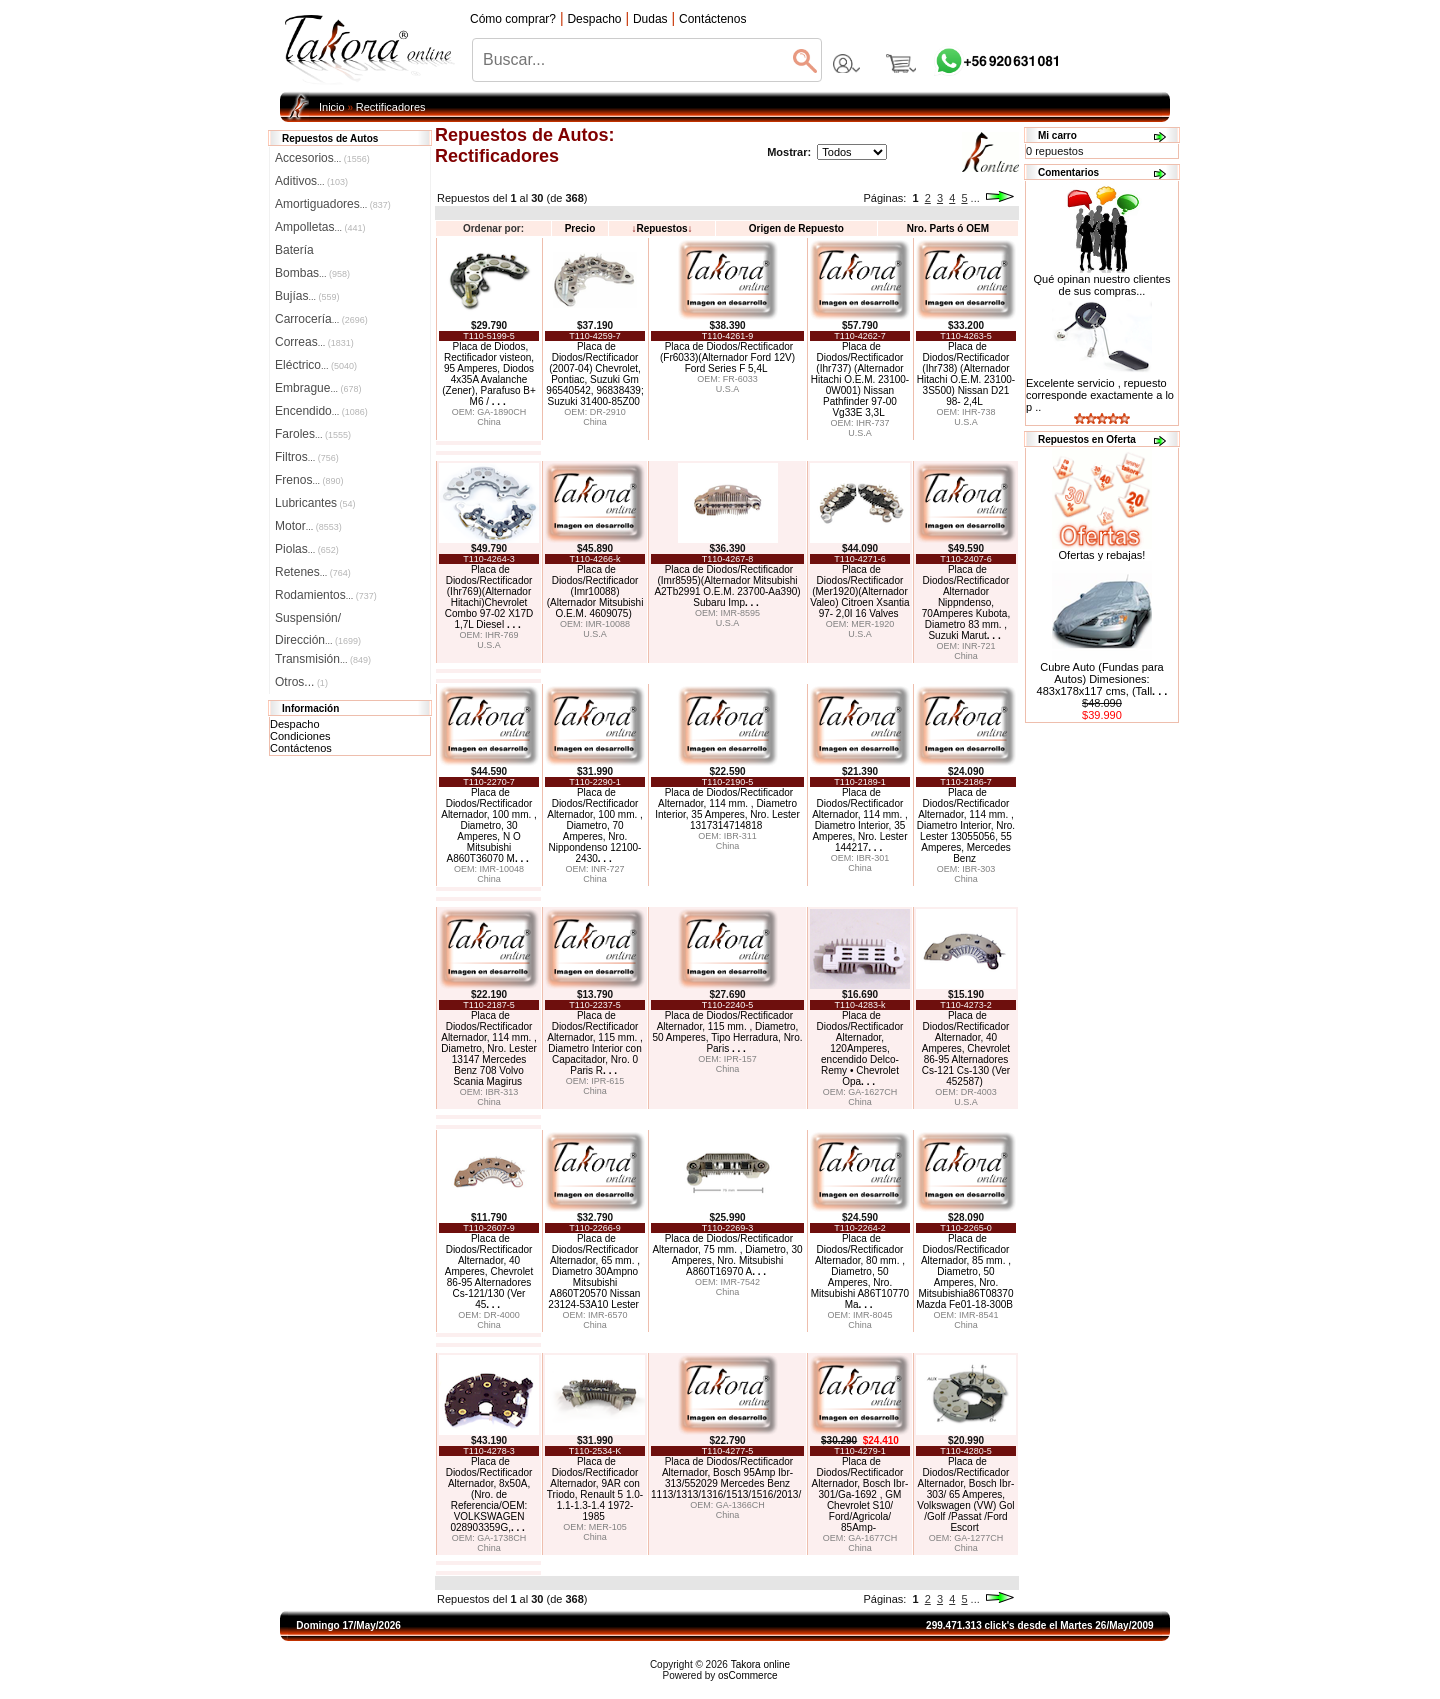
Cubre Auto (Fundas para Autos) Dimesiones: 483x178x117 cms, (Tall (1102, 679)
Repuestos (661, 228)
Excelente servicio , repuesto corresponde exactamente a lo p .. (1100, 395)
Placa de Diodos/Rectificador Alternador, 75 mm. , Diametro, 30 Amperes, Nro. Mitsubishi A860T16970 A (727, 1255)
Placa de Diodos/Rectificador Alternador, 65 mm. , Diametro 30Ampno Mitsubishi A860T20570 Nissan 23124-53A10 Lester (594, 1271)
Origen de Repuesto (796, 228)
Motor (308, 526)
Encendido (321, 411)
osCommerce (747, 1675)
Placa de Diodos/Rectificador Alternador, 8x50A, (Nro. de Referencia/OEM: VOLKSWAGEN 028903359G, (489, 1494)
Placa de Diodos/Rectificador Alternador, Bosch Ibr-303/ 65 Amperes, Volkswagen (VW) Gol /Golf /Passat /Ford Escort (965, 1494)
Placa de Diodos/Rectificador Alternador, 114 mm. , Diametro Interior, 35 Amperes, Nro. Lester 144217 (860, 820)
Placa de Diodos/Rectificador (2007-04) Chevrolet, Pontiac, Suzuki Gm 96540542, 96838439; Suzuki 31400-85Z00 (594, 374)
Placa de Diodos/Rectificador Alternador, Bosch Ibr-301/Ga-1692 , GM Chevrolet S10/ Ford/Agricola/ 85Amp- (860, 1494)
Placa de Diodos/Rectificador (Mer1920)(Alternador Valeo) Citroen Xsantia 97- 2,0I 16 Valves (859, 591)
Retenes (313, 572)
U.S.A (728, 389)
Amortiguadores (333, 204)
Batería (294, 250)
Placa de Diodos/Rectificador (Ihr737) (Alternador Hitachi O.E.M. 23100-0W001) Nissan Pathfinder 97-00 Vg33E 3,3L (860, 379)
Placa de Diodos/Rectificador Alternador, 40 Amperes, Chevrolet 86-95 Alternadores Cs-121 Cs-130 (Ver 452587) (966, 1048)
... (975, 198)
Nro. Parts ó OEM (948, 228)
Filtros (307, 457)
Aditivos (311, 181)
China (489, 422)
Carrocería (321, 319)
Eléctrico (316, 365)
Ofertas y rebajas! (1102, 555)
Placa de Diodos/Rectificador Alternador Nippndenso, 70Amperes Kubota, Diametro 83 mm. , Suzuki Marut (966, 602)
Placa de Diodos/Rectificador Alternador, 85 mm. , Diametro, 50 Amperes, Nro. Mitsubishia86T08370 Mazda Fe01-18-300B (964, 1271)
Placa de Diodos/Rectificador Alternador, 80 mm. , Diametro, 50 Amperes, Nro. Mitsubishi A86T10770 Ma (860, 1271)
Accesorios (322, 158)
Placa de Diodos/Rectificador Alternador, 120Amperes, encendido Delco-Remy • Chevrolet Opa (860, 1048)
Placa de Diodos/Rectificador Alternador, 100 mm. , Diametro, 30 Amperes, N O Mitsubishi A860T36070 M (489, 825)
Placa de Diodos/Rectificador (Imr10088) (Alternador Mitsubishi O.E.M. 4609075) (595, 591)
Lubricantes (315, 503)
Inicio (332, 107)
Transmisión (323, 659)
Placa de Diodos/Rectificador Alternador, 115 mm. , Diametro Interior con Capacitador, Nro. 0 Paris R (595, 1043)
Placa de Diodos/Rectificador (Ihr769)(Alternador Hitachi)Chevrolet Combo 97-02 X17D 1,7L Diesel (489, 597)
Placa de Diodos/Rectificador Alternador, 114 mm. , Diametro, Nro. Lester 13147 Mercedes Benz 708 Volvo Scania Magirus (489, 1048)
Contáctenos (301, 748)
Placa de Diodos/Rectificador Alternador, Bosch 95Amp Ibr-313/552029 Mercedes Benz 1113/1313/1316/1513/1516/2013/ (726, 1478)
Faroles (313, 434)
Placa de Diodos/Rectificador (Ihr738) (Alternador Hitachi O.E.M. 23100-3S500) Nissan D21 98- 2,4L (966, 374)
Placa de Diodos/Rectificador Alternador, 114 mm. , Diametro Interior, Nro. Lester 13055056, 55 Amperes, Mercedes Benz (966, 825)
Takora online (760, 1664)
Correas (314, 342)
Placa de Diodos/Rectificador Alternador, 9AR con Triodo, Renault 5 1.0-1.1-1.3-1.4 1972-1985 (595, 1489)
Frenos (309, 480)
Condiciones (300, 736)
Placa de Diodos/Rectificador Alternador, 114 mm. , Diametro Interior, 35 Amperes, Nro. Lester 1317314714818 (727, 809)
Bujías (307, 296)
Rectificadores (391, 107)
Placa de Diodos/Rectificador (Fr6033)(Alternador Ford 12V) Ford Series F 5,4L (727, 357)
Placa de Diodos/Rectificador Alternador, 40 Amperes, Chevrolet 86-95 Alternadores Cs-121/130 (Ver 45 (489, 1271)
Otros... (301, 682)
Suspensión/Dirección (318, 620)
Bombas (312, 273)
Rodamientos (326, 595)
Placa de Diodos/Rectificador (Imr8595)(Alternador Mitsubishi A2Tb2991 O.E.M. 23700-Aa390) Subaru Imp (727, 586)
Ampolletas (320, 227)
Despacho (295, 724)
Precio (580, 228)
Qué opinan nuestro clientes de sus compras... (1101, 280)
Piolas (307, 549)
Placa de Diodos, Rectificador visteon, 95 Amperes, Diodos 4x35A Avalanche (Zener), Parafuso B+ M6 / (489, 374)
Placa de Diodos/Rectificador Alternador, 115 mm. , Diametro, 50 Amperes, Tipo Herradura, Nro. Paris (727, 1032)
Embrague (318, 388)
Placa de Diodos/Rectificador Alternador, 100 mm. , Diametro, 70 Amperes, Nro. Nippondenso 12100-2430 (595, 825)
